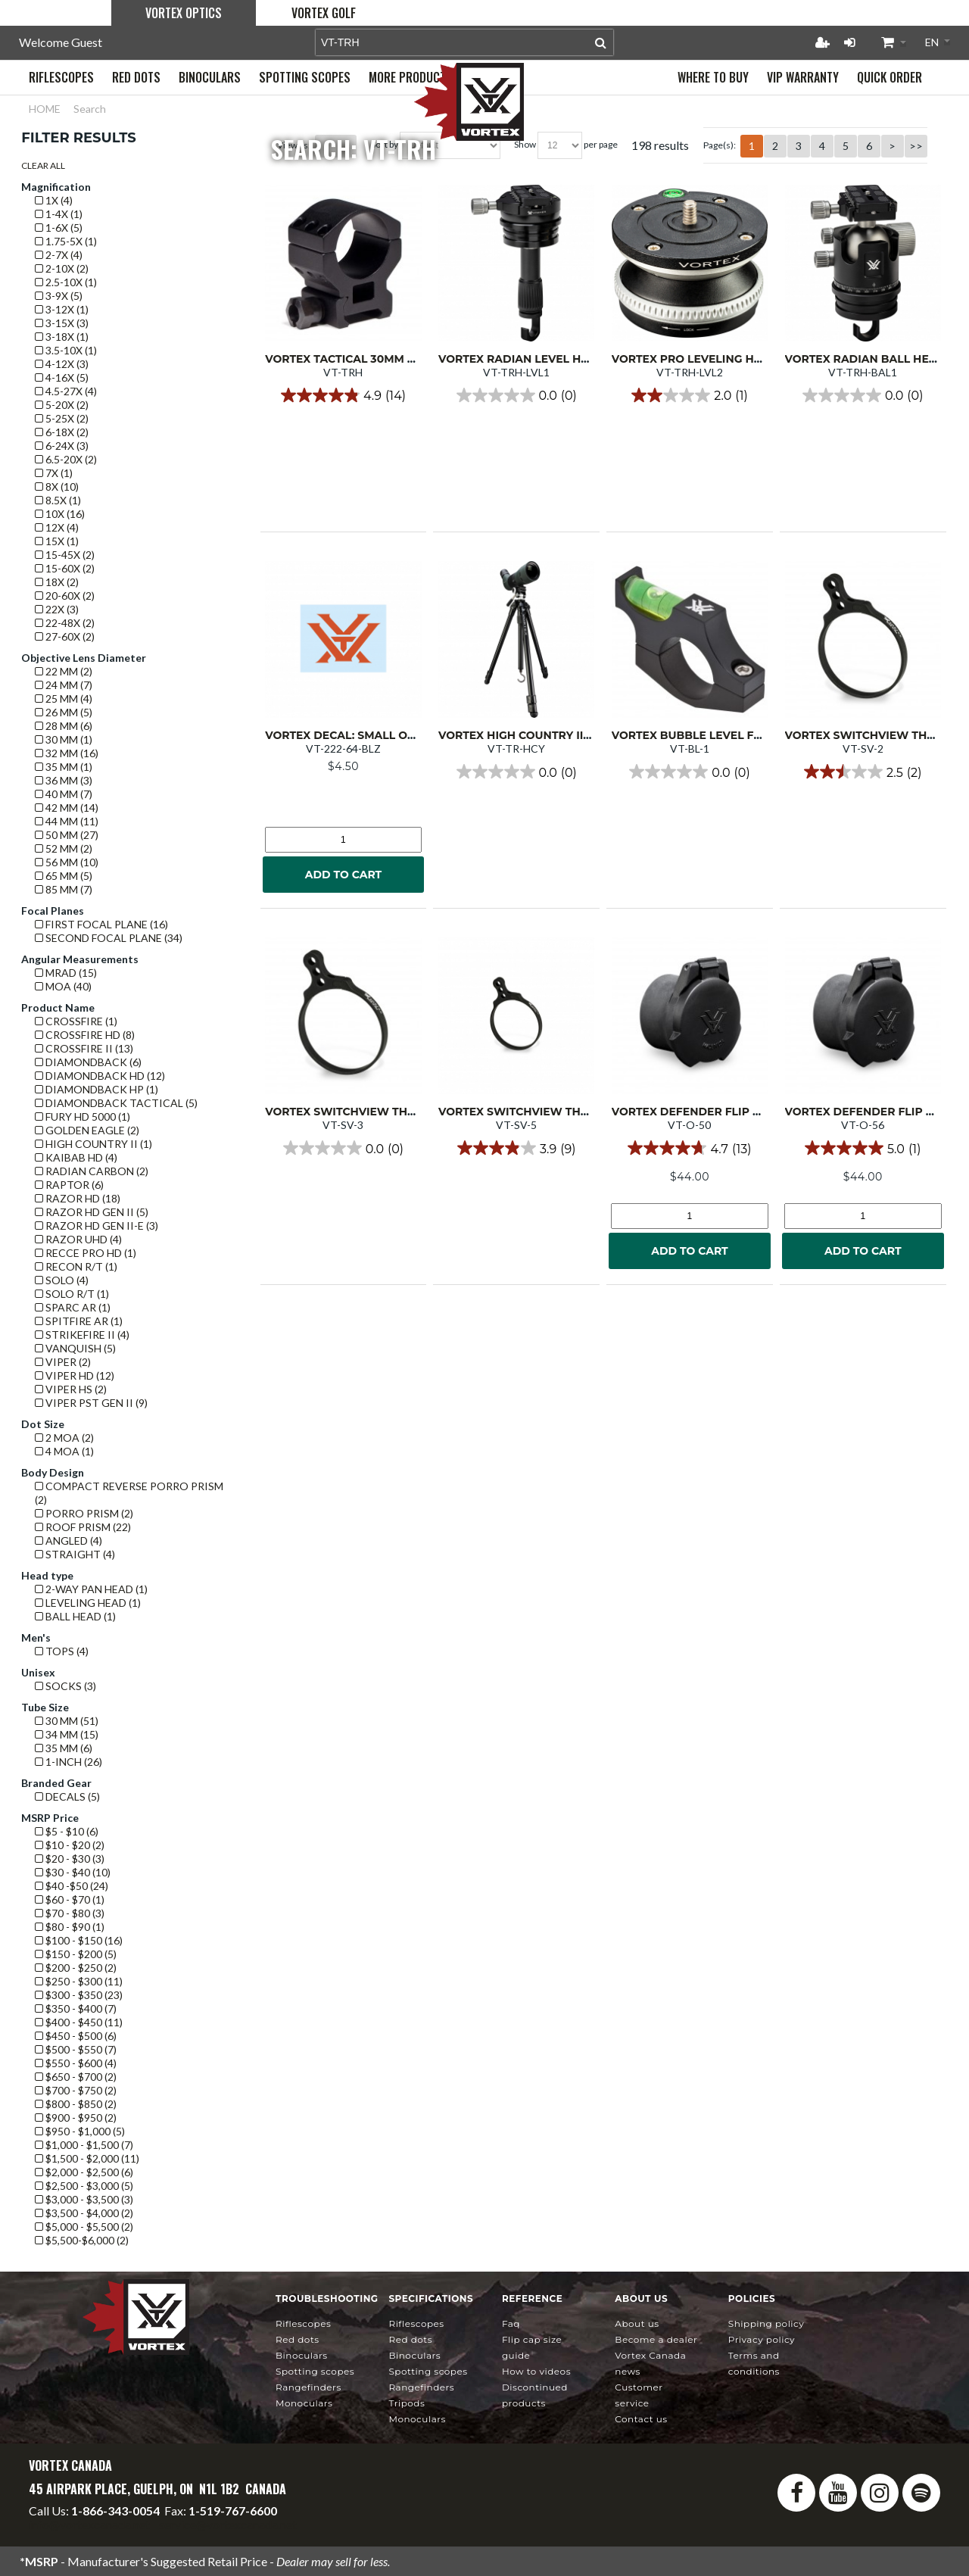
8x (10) (57, 486)
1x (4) (54, 200)
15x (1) (57, 541)
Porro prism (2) (84, 1513)
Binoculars (302, 2355)
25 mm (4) (63, 698)
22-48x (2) (65, 622)
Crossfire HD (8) (85, 1034)
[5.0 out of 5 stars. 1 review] (863, 1148)
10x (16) (60, 513)
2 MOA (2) (64, 1437)
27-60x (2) (65, 636)
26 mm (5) (63, 712)
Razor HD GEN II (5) (91, 1211)
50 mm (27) (66, 834)
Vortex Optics (183, 13)
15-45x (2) (65, 554)
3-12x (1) (62, 309)
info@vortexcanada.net (89, 2524)
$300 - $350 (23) (79, 1994)
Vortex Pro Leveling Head (695, 359)
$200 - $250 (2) (76, 1967)
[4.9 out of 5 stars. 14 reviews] (343, 395)
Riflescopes (303, 2323)
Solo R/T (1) (72, 1293)
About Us (637, 2323)
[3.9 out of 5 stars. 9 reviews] (516, 1148)
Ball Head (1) (75, 1616)
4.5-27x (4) (66, 391)
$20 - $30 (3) (69, 1858)
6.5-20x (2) (66, 459)
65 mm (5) (63, 875)
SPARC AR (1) (73, 1307)
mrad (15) (66, 972)
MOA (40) (63, 986)
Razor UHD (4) (78, 1239)
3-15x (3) (62, 323)
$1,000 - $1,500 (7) (84, 2144)
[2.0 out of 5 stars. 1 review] (689, 395)
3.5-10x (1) (66, 350)
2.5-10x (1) (66, 282)
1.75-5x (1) (66, 241)
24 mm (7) (63, 684)
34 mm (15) (66, 1734)
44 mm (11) (66, 821)
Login (849, 42)
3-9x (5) (59, 295)
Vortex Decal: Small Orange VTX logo (385, 735)
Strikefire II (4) (82, 1334)
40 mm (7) (63, 793)
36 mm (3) (63, 780)
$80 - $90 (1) (69, 1926)
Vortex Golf (323, 13)
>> (916, 145)
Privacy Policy (761, 2339)
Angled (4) (68, 1540)
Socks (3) (65, 1685)
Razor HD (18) (77, 1198)
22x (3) (57, 609)
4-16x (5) (62, 377)
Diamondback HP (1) (96, 1089)
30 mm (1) (63, 739)
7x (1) (54, 472)
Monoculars (304, 2403)
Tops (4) (62, 1651)
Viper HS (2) (71, 1389)
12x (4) (57, 527)
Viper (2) (63, 1361)
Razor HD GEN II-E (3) (96, 1225)
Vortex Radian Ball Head (865, 359)
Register (822, 42)
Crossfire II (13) (84, 1048)
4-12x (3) (62, 363)
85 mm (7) (63, 889)
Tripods (406, 2403)
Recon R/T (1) (76, 1266)
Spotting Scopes (315, 2371)
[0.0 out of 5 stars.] (516, 395)
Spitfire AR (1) (79, 1321)
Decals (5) (67, 1796)
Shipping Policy (766, 2323)
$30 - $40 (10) (73, 1872)
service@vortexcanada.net (228, 2524)
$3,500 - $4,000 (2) (84, 2212)
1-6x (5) (59, 227)
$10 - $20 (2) (69, 1844)
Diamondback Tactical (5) (116, 1102)
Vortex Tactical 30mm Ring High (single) (391, 359)
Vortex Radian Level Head (521, 359)
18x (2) (57, 581)
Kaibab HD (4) (76, 1157)
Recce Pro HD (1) (85, 1252)
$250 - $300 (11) (79, 1981)
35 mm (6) (63, 1748)
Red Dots (297, 2339)
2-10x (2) (62, 268)
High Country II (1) (93, 1143)
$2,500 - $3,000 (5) (84, 2185)
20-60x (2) (65, 595)
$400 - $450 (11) (79, 2022)
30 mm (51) (66, 1720)
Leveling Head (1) (88, 1602)
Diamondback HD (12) (100, 1075)
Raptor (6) (69, 1184)
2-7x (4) (59, 254)
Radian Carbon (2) (91, 1171)
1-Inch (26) (68, 1761)
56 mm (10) (66, 862)
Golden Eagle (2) (87, 1130)
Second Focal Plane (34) (108, 937)
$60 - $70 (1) (69, 1899)
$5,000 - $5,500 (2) (84, 2226)
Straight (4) (75, 1554)
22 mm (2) (63, 671)
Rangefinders (308, 2387)
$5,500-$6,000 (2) (82, 2240)
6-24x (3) (62, 445)
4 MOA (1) (64, 1451)
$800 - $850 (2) (76, 2103)
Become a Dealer (656, 2339)
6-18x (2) (62, 432)
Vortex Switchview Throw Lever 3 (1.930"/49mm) (414, 1111)
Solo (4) (62, 1280)
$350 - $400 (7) (76, 2008)
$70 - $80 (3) (69, 1913)
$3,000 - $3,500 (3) (84, 2199)
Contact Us (641, 2419)
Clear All (43, 165)
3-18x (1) (62, 336)
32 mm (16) (66, 753)
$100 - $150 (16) (79, 1940)
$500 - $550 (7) (76, 2049)
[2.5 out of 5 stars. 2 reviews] (862, 771)
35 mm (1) (63, 766)
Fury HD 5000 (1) (82, 1116)
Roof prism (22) (83, 1526)
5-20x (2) (62, 404)
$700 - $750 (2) (76, 2090)
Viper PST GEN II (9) (91, 1402)
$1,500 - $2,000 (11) (87, 2158)
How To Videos (536, 2371)
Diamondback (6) (88, 1062)
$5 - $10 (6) (66, 1831)
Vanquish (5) (75, 1348)
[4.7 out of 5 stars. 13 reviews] (689, 1148)
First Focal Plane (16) (101, 924)
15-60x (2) (65, 568)
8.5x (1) (58, 500)
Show (525, 144)
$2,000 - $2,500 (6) (84, 2172)
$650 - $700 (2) (76, 2076)
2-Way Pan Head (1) (91, 1589)
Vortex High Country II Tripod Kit (544, 735)
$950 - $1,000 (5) (80, 2131)
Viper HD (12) (74, 1375)
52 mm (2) (63, 848)
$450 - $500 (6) (76, 2035)
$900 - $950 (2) (76, 2117)
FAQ (511, 2323)
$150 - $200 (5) (76, 1954)
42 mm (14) (66, 807)
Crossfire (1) (76, 1021)
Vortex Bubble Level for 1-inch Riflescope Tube (763, 735)
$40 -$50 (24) (71, 1885)
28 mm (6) (63, 725)
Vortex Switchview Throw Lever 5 (548, 1111)
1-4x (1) (59, 213)
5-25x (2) (62, 418)
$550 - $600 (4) (76, 2063)
